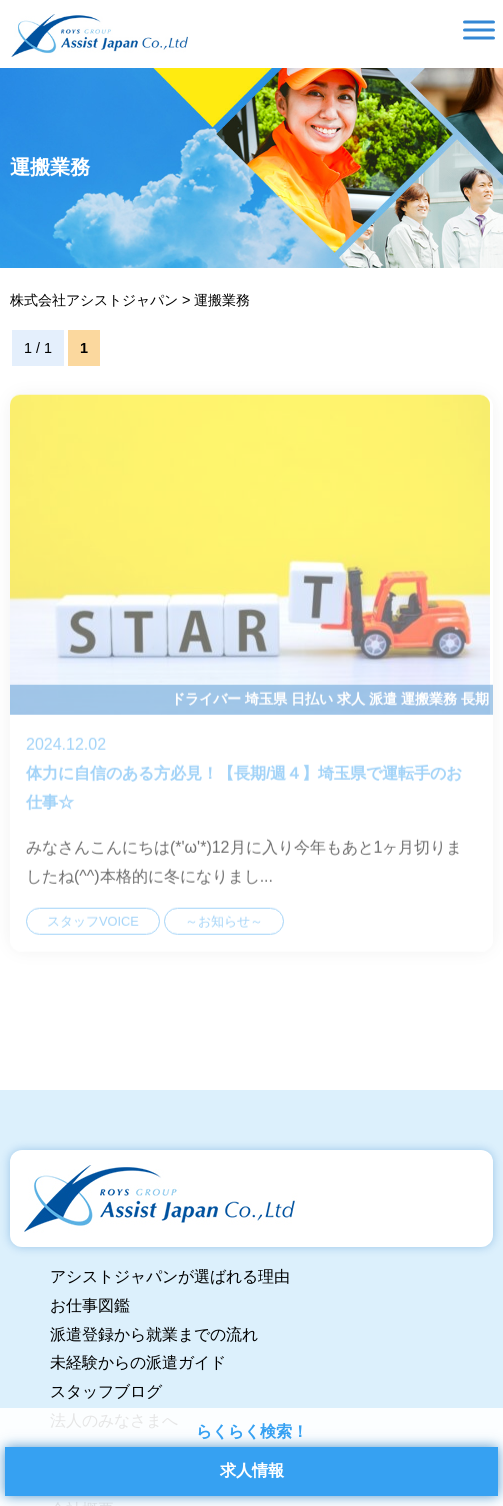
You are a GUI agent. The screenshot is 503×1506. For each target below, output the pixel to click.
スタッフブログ (106, 1391)
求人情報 (252, 1470)
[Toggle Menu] (479, 29)
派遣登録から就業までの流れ (154, 1334)
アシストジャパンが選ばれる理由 (170, 1276)
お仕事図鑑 (90, 1305)
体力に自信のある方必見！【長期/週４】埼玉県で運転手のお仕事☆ (251, 688)
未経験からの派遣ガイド (138, 1362)
